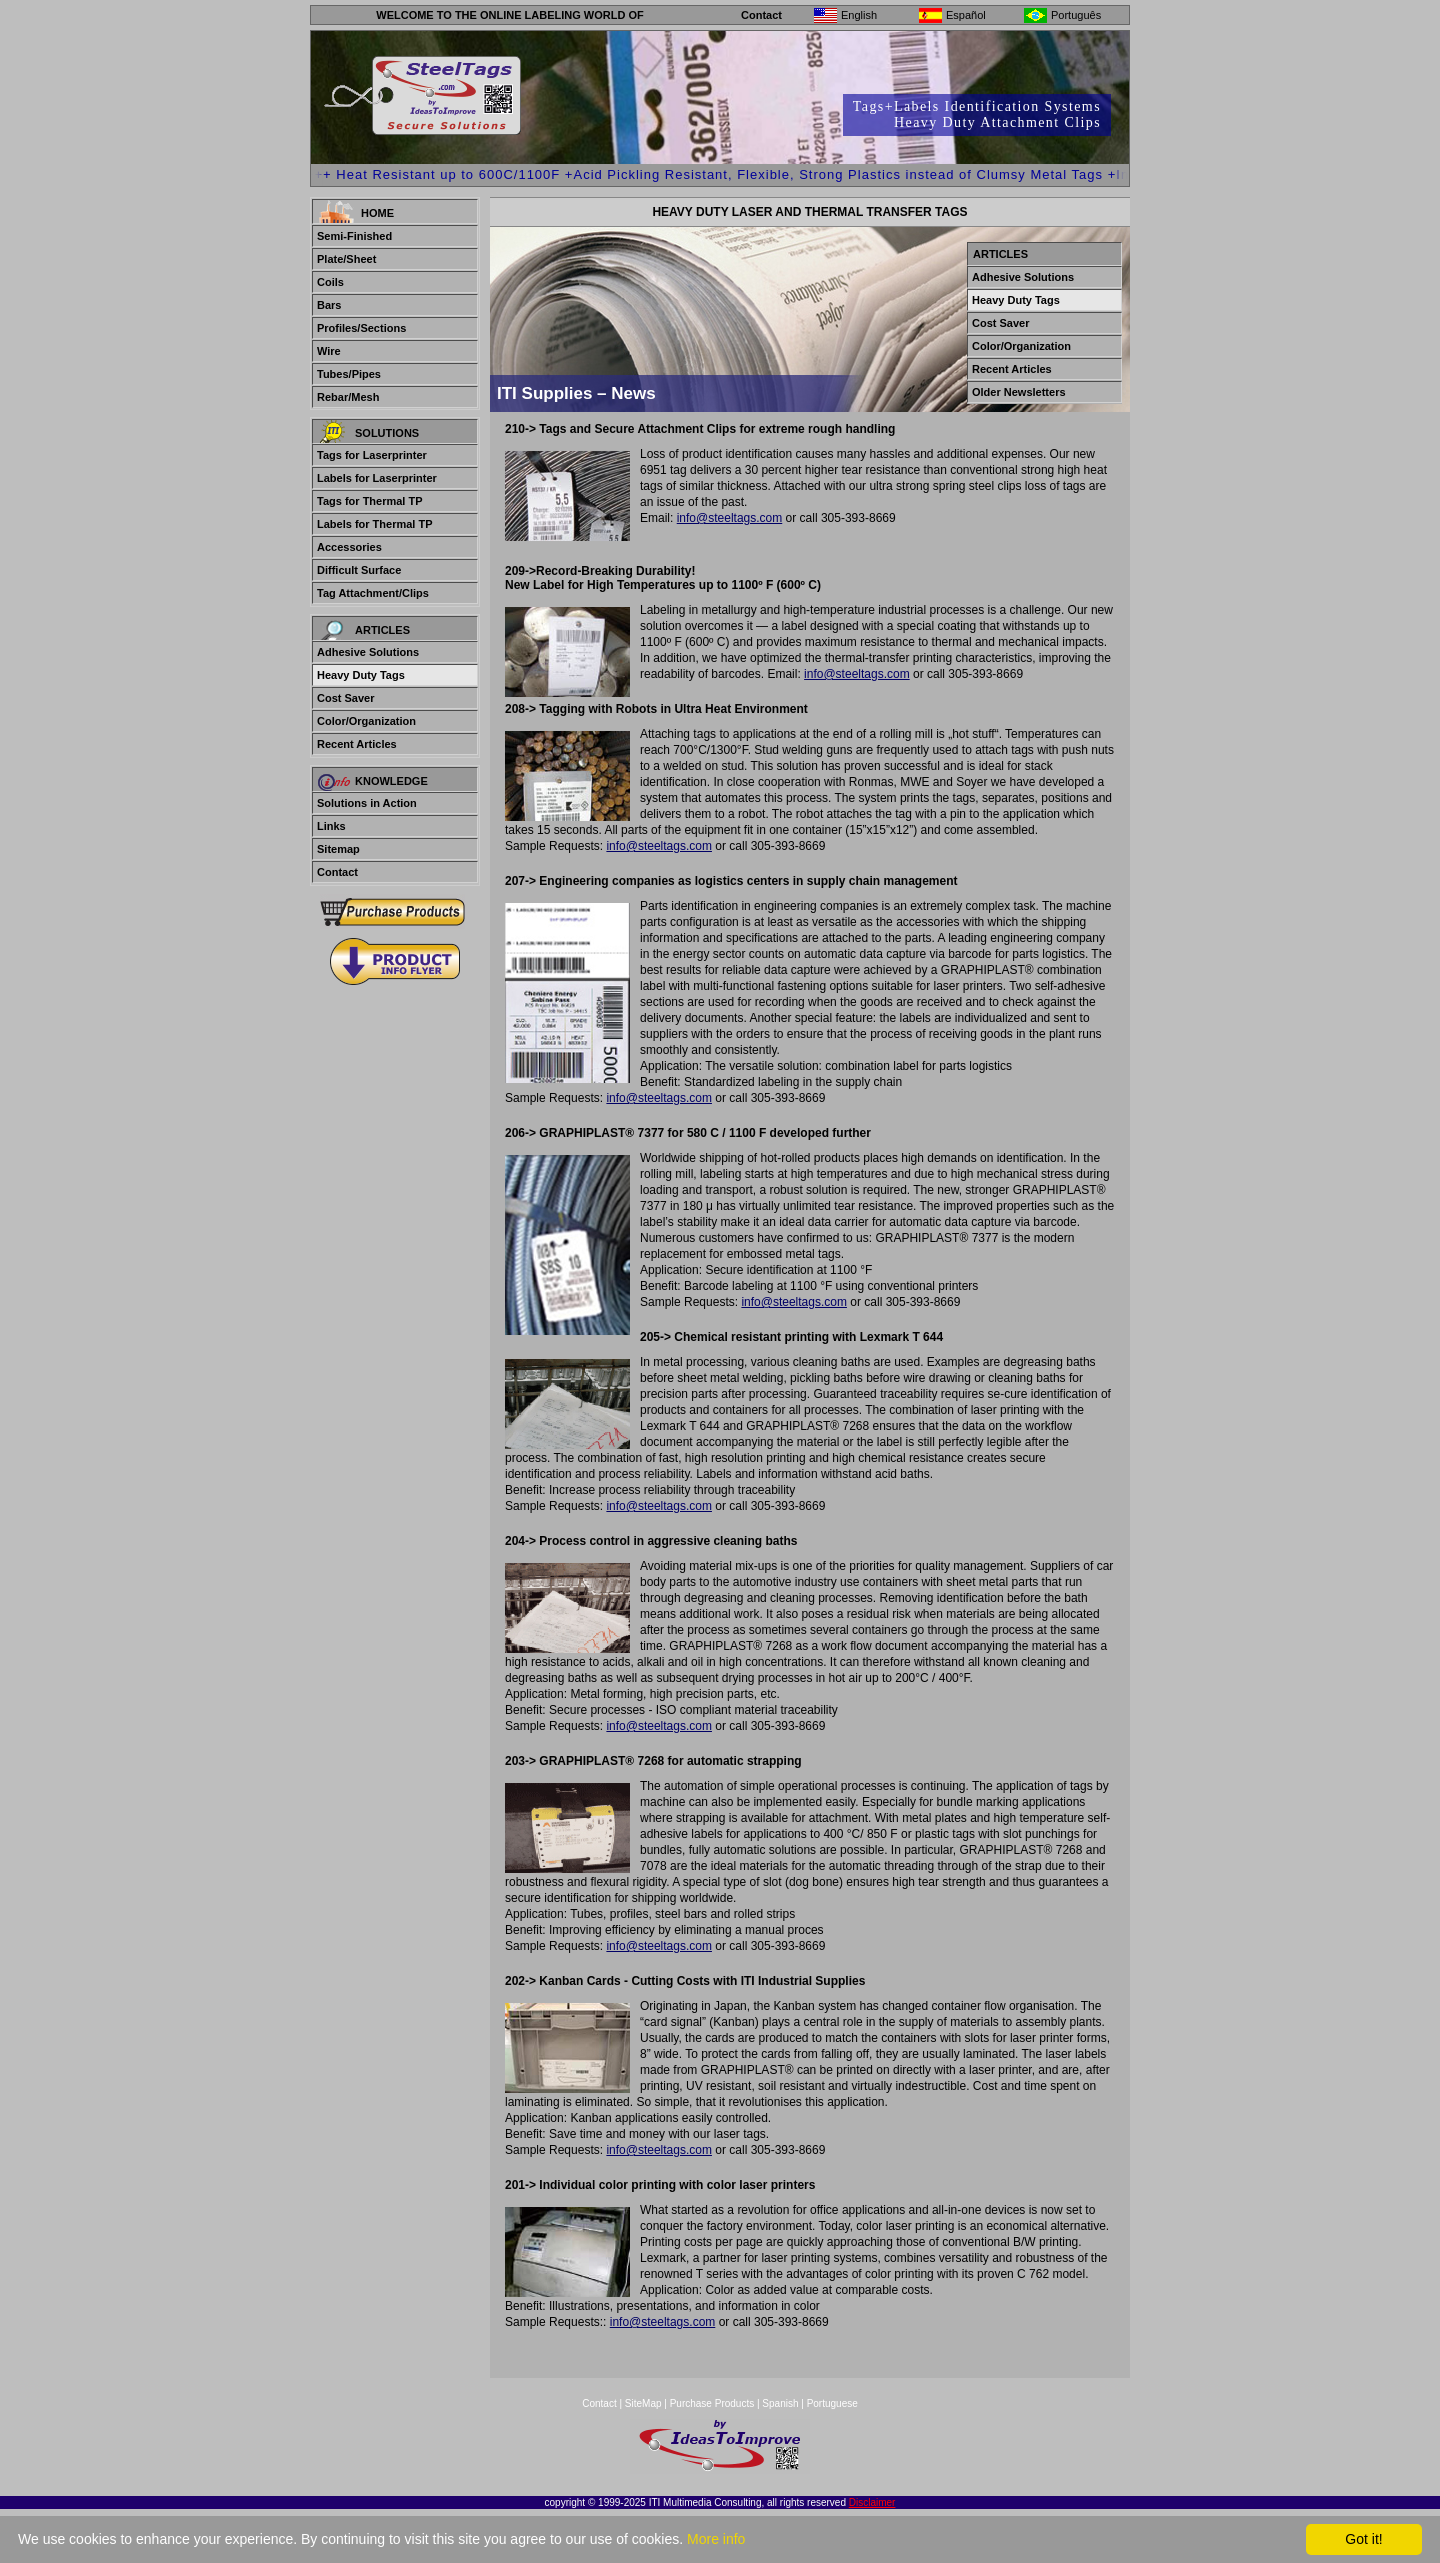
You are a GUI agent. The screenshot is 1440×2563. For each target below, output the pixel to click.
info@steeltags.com (730, 518)
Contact (761, 15)
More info (716, 2539)
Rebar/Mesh (348, 397)
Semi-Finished (354, 236)
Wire (329, 351)
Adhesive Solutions (368, 652)
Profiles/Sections (361, 328)
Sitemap (338, 849)
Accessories (349, 547)
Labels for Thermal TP (375, 524)
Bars (329, 305)
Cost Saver (345, 698)
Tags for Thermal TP (370, 501)
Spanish (780, 2403)
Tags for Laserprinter (372, 455)
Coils (330, 282)
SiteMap (644, 2403)
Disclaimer (872, 2502)
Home (377, 213)
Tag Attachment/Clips (373, 593)
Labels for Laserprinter (377, 478)
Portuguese (832, 2403)
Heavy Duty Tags (361, 675)
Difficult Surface (359, 570)
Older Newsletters (1019, 392)
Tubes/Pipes (349, 374)
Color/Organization (366, 721)
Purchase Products (712, 2403)
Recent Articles (357, 744)
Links (331, 826)
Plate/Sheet (346, 259)
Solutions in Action (367, 803)
